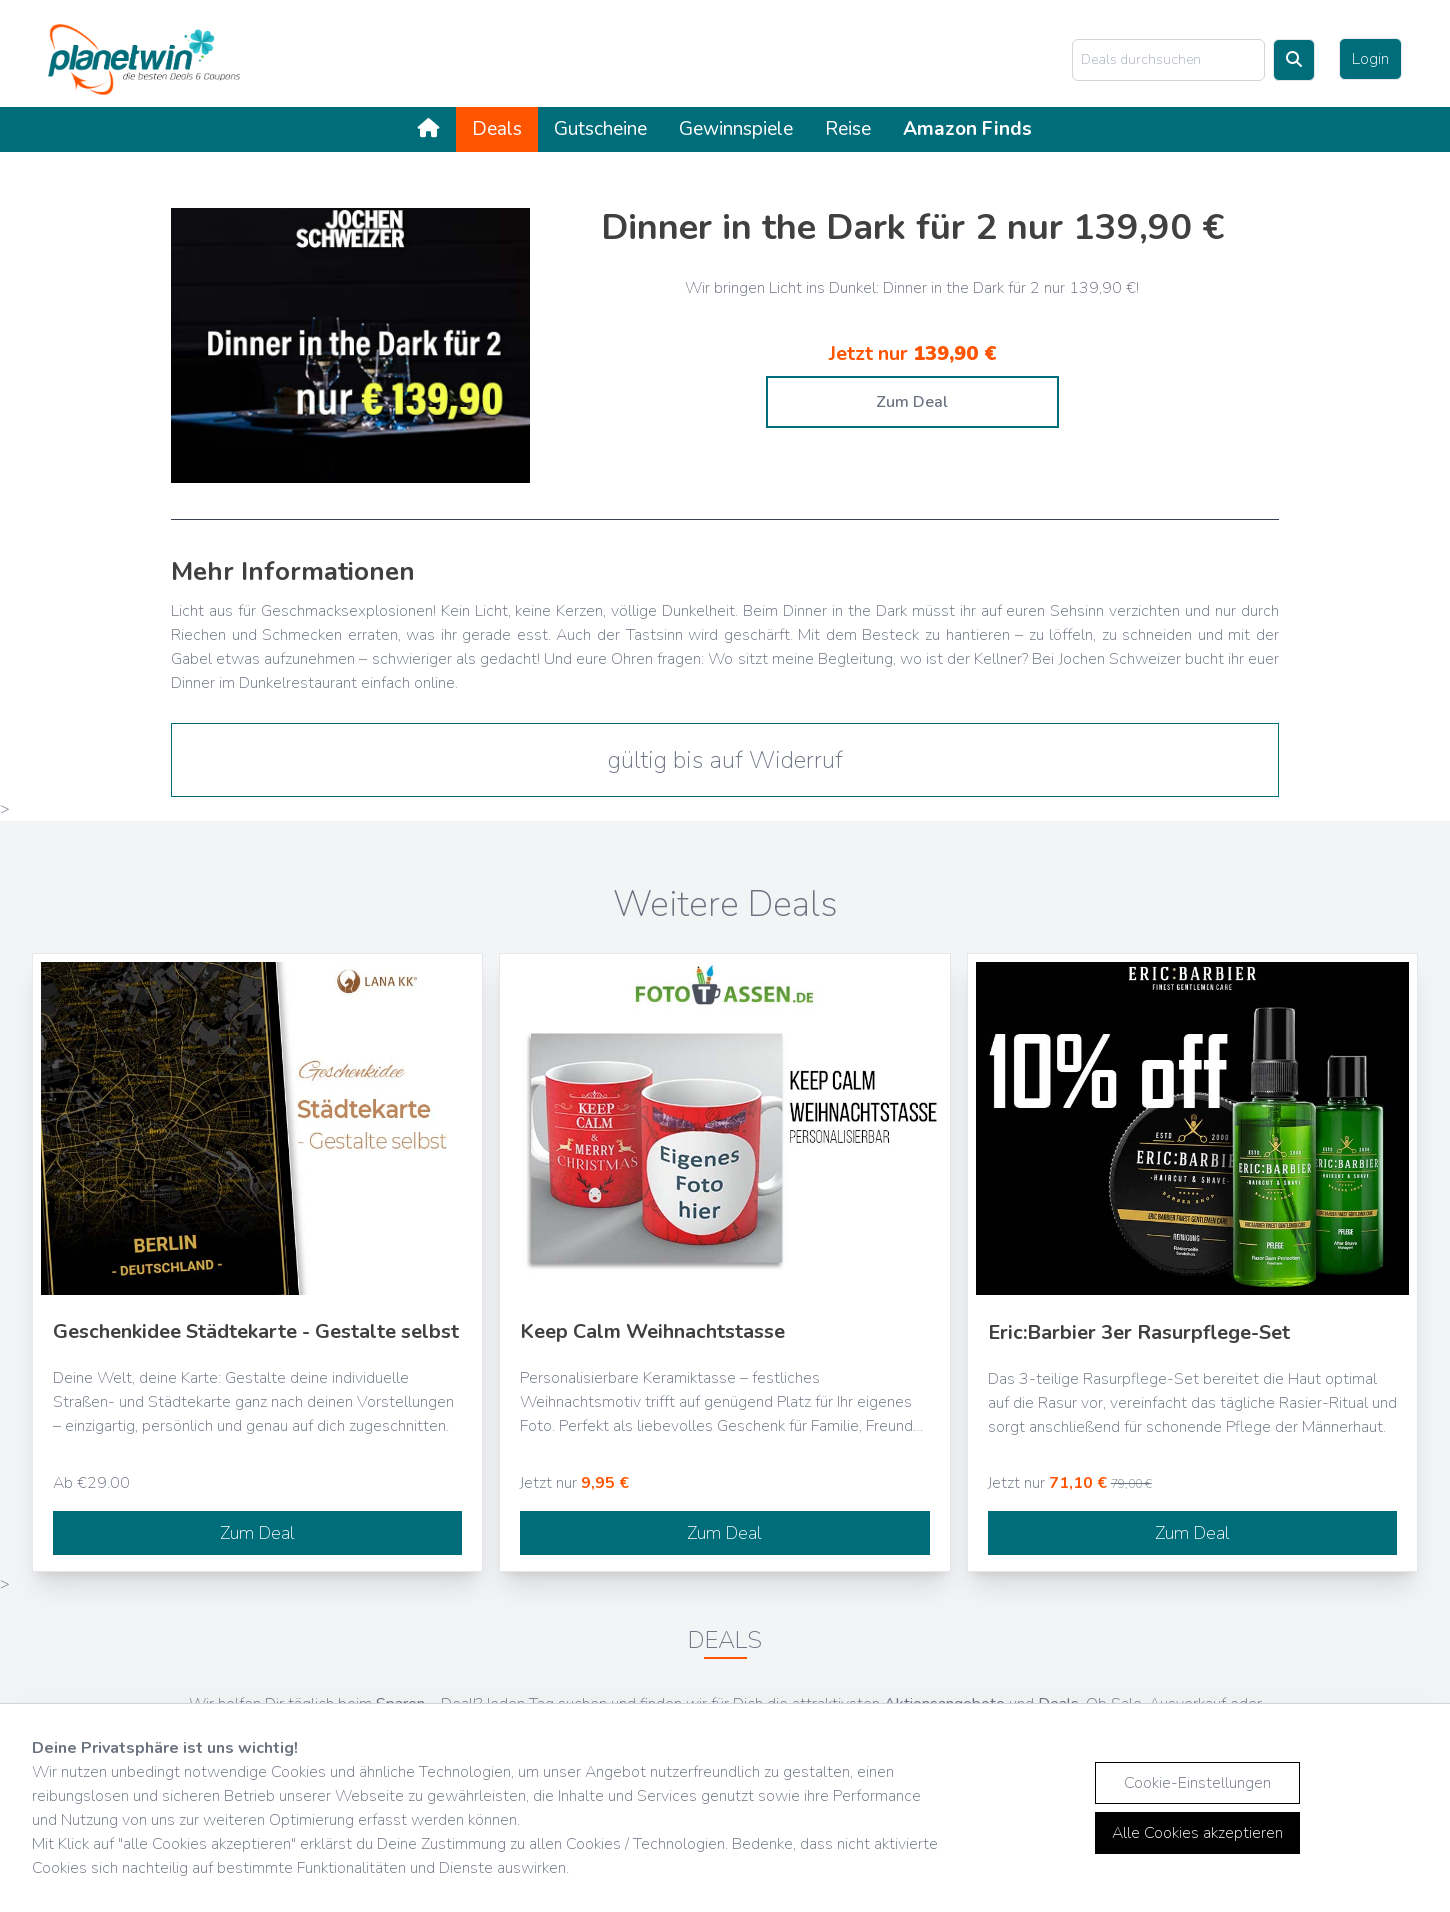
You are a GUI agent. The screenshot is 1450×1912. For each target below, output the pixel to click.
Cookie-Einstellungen (1197, 1783)
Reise (848, 129)
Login (1370, 59)
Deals (497, 129)
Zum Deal (912, 402)
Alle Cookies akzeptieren (1197, 1833)
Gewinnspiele (736, 129)
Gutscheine (600, 129)
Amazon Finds (967, 129)
